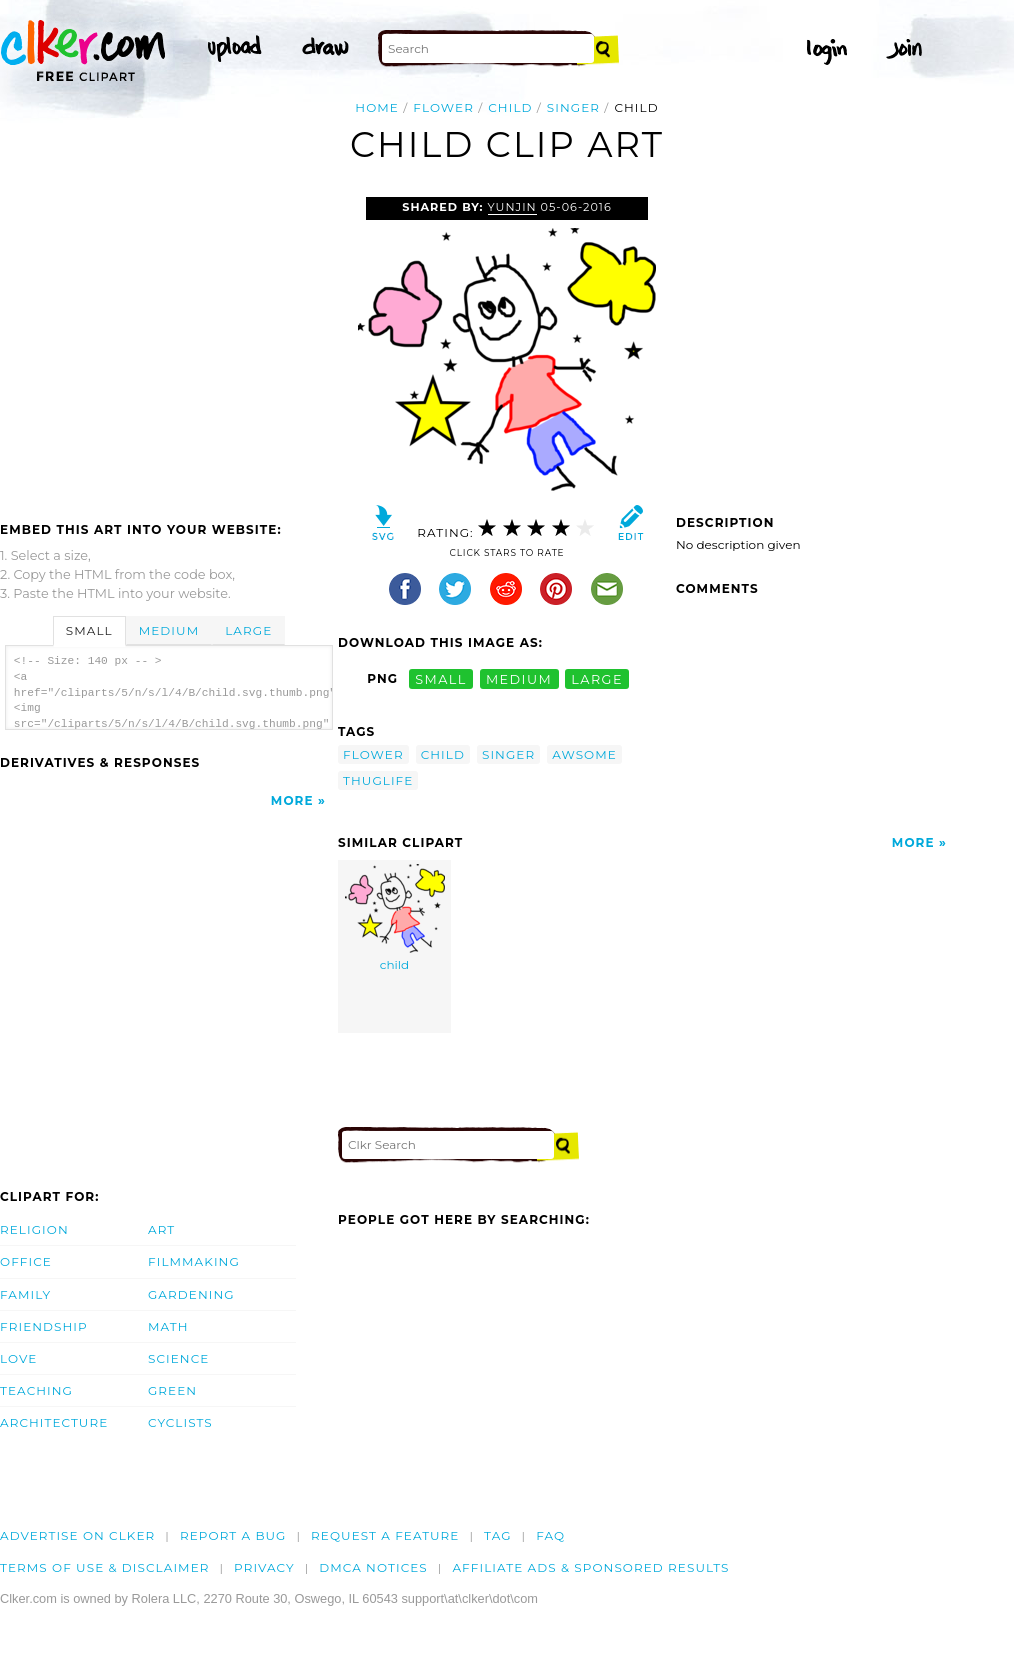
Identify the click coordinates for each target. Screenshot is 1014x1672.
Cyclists (180, 1422)
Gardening (191, 1294)
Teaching (36, 1390)
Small (89, 630)
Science (178, 1358)
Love (18, 1358)
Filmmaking (194, 1261)
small (441, 678)
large (597, 678)
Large (248, 630)
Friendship (44, 1326)
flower (443, 107)
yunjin (512, 207)
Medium (169, 630)
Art (161, 1229)
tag (497, 1535)
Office (26, 1261)
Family (25, 1294)
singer (573, 107)
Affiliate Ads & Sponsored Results (590, 1567)
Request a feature (385, 1535)
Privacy (264, 1567)
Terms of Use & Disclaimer (105, 1567)
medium (519, 678)
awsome (584, 754)
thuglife (378, 780)
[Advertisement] (168, 347)
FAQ (550, 1535)
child (510, 107)
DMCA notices (373, 1567)
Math (168, 1326)
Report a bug (233, 1535)
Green (172, 1390)
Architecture (54, 1422)
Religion (34, 1229)
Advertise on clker (77, 1535)
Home (377, 107)
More (292, 800)
